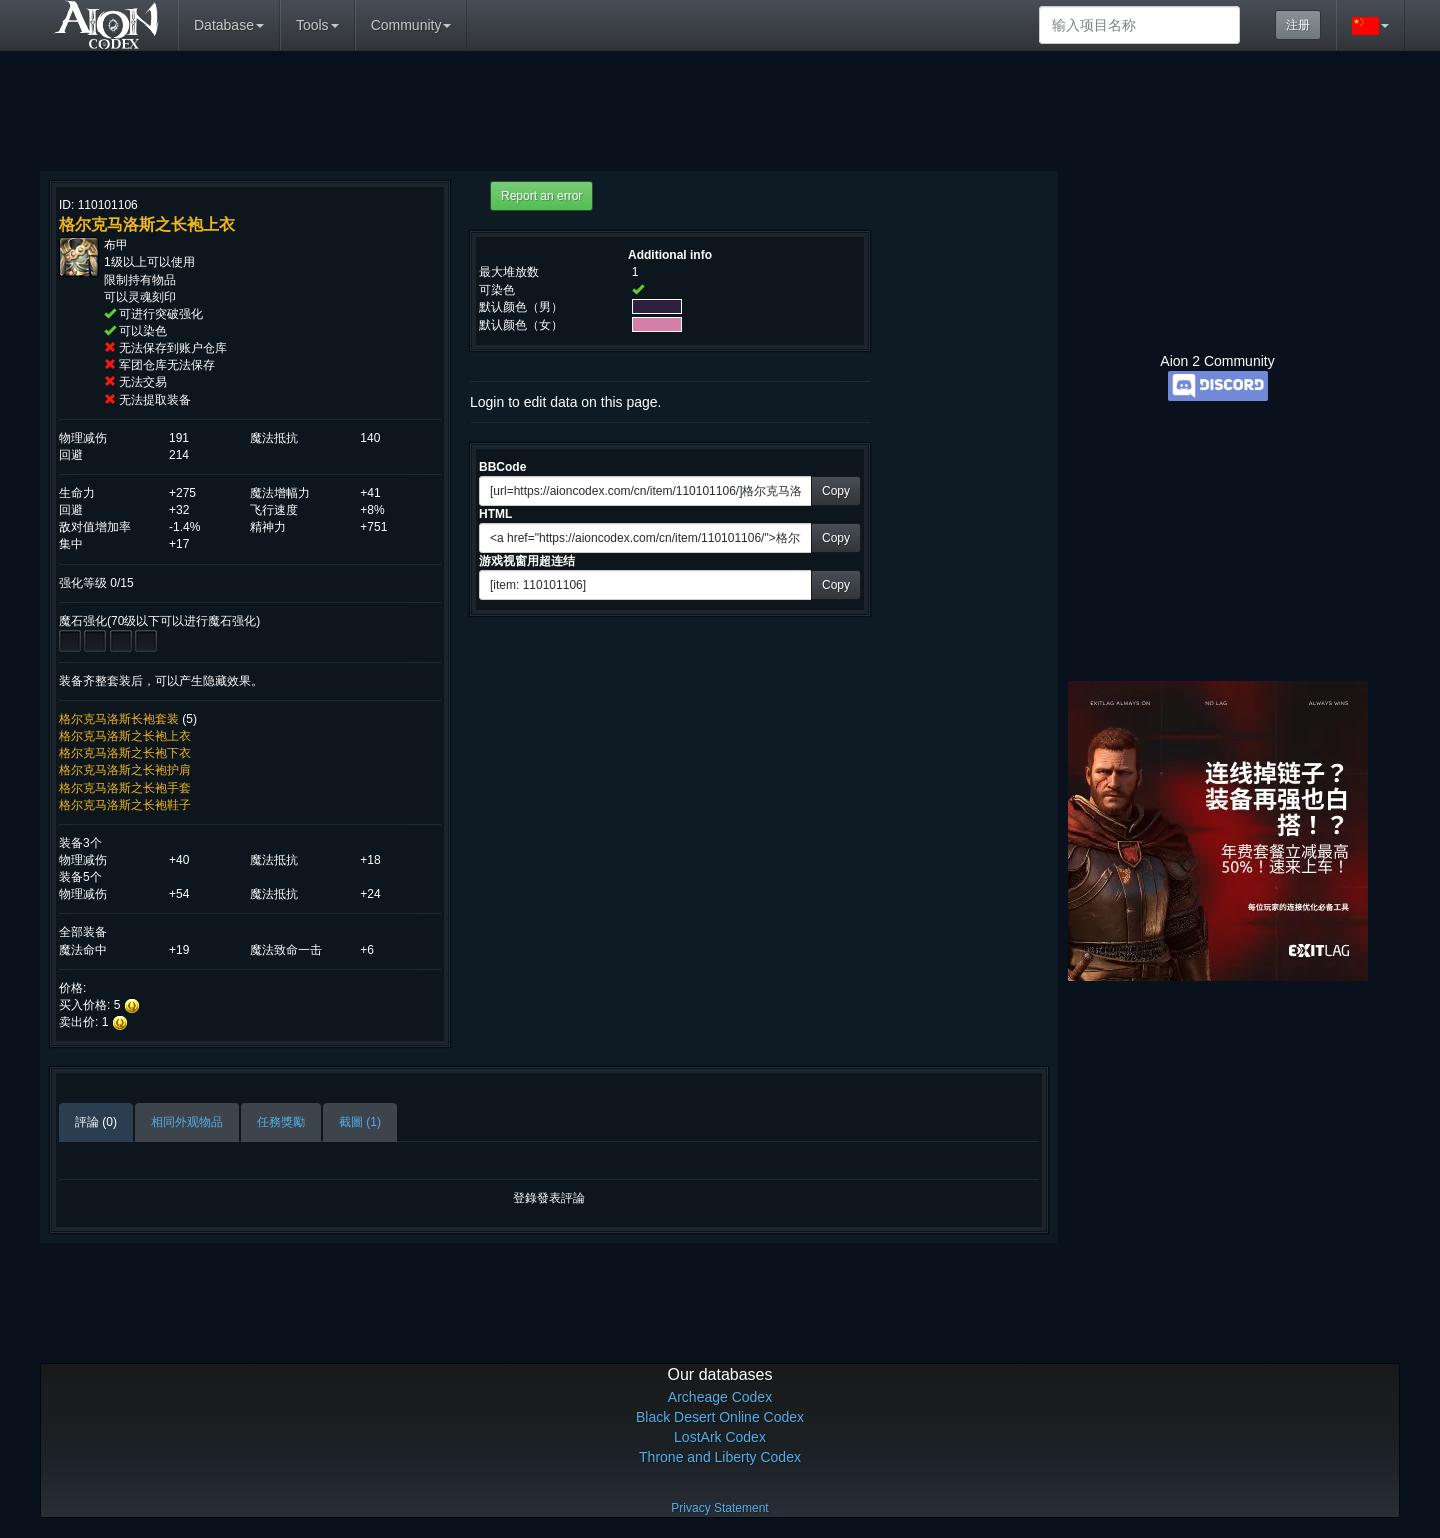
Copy (836, 491)
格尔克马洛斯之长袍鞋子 (125, 805)
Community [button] (411, 25)
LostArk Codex (720, 1437)
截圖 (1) (360, 1122)
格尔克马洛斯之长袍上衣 (125, 736)
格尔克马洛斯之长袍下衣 (125, 753)
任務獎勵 (281, 1122)
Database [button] (229, 25)
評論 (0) (96, 1122)
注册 (1298, 25)
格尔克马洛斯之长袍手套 (125, 788)
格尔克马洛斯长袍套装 (119, 719)
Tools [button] (317, 25)
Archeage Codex (720, 1397)
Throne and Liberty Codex (720, 1457)
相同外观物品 (187, 1122)
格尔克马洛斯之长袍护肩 (125, 770)
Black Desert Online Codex (720, 1417)
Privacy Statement (719, 1508)
